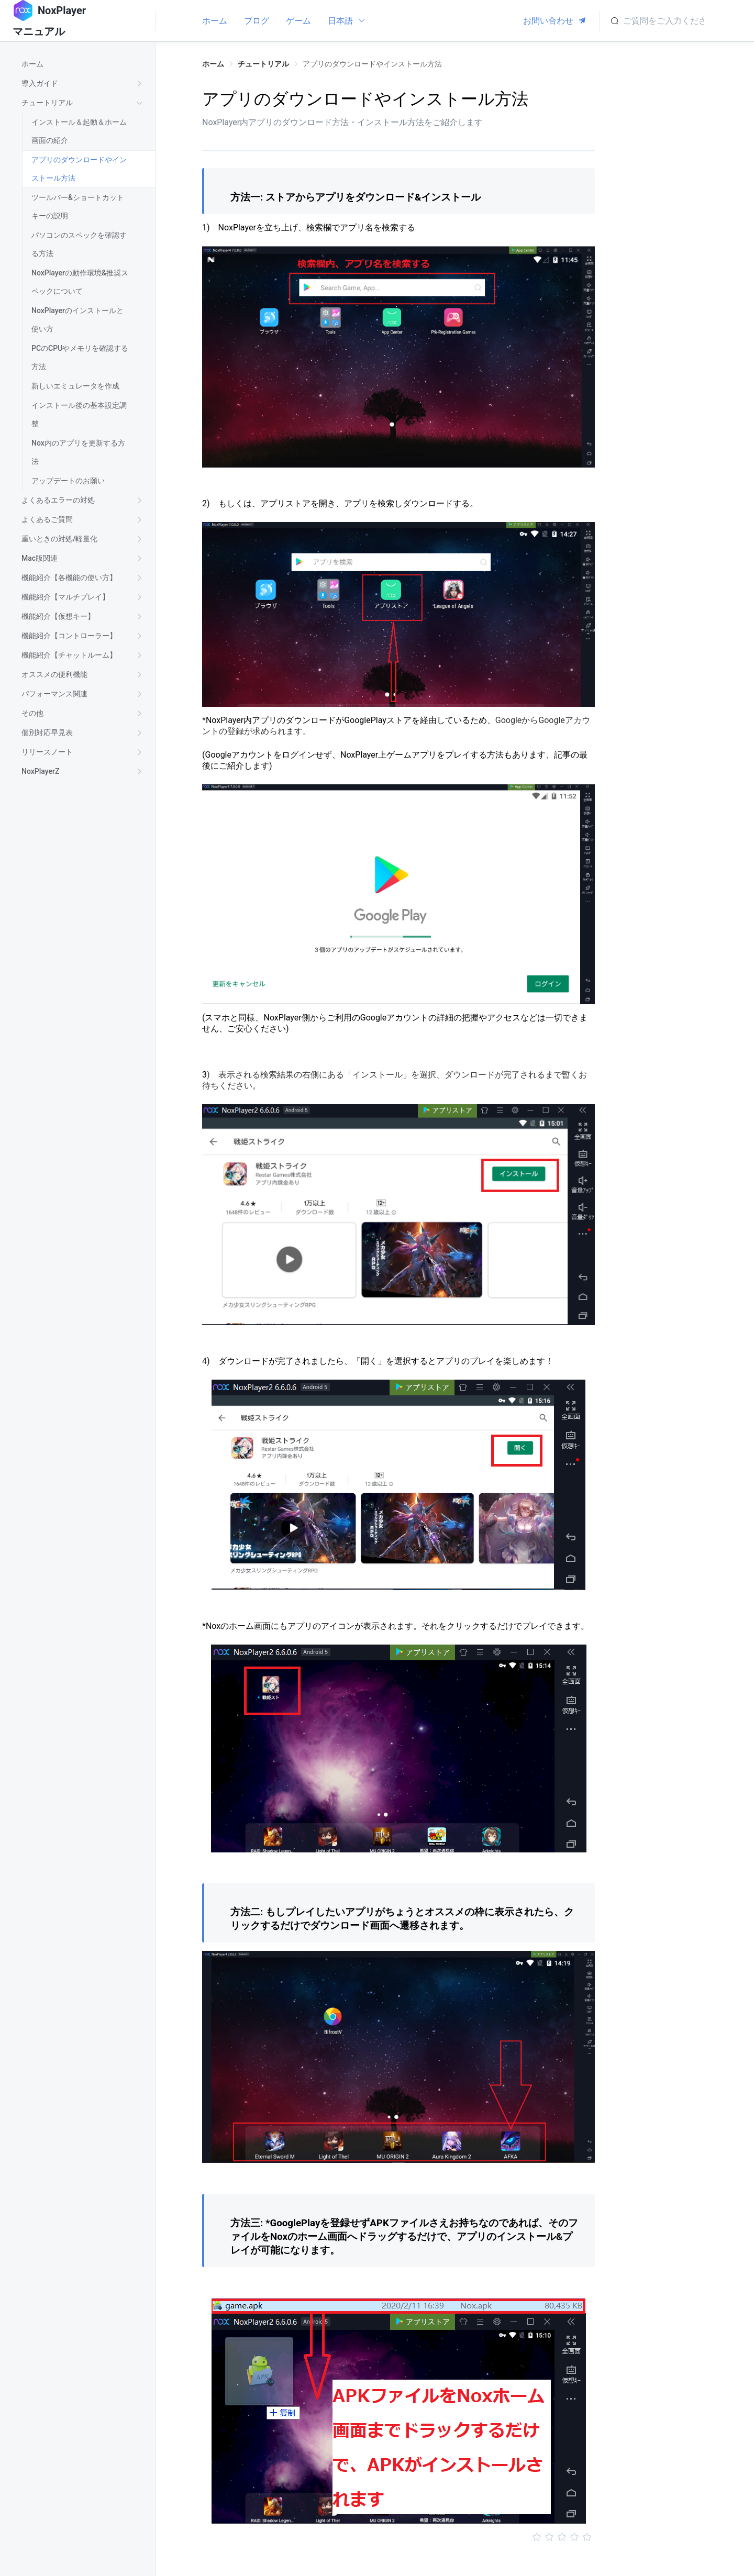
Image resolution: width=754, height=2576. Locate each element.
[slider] (398, 2537)
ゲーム (298, 21)
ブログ (256, 21)
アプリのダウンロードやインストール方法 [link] (372, 64)
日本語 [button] (347, 21)
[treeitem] (84, 64)
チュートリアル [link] (263, 64)
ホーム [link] (213, 64)
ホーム (214, 21)
